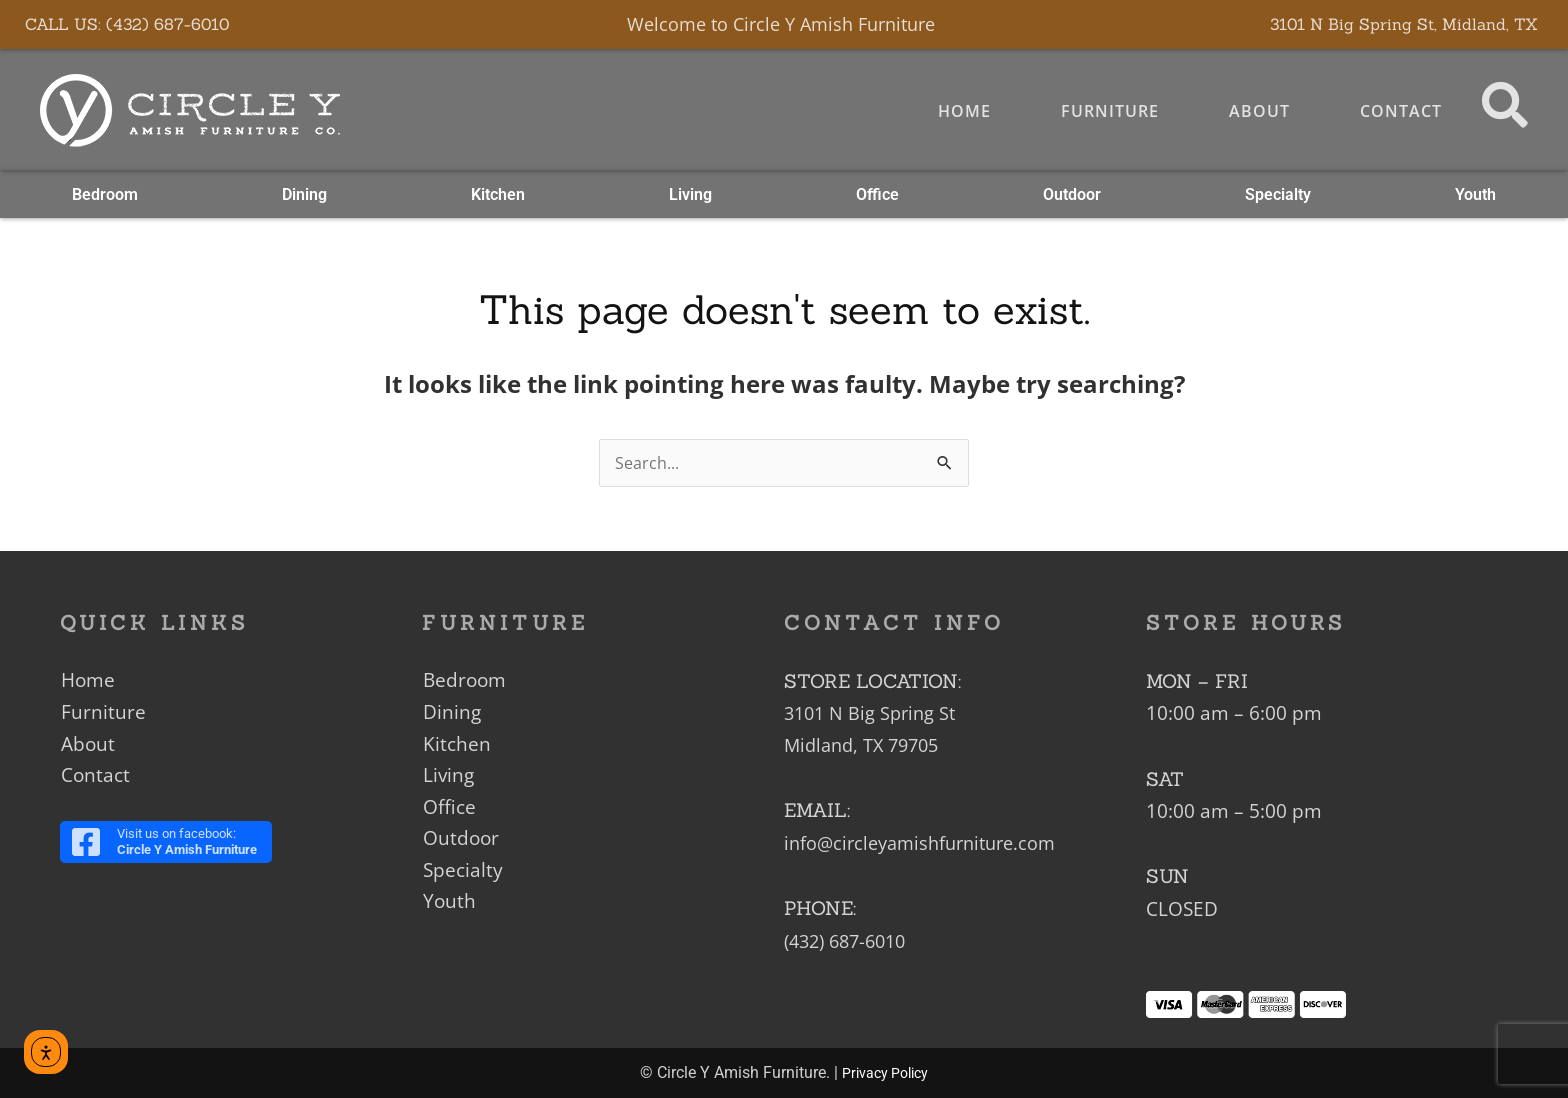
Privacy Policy (885, 1073)
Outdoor (1072, 195)
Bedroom (105, 195)
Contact (1397, 111)
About (1255, 111)
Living (690, 195)
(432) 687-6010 (850, 940)
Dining (304, 195)
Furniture (1106, 111)
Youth (1475, 195)
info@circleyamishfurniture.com (927, 843)
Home (960, 111)
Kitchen (498, 195)
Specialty (1278, 195)
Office (877, 195)
